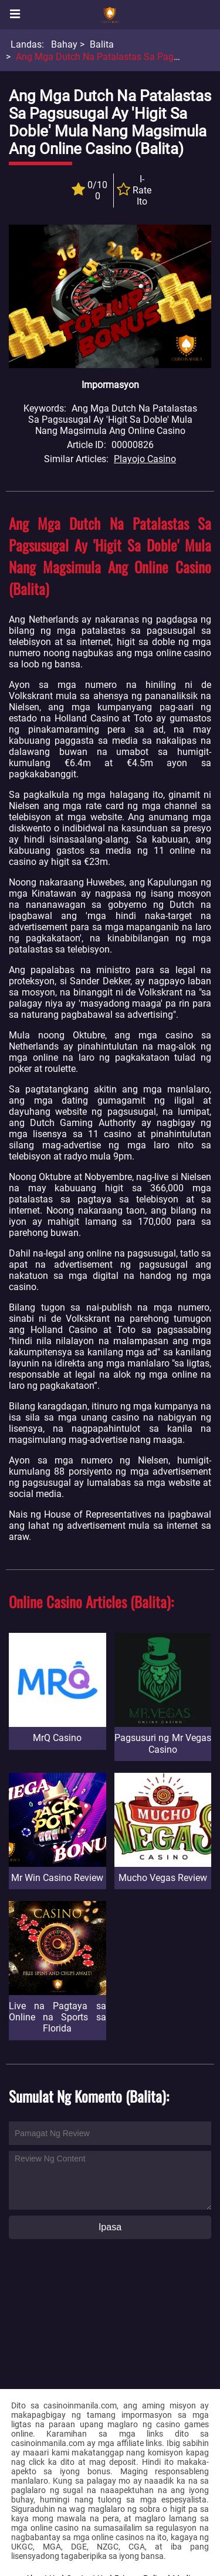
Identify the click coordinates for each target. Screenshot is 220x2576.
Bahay (64, 44)
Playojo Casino (145, 459)
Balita (102, 44)
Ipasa (110, 2227)
